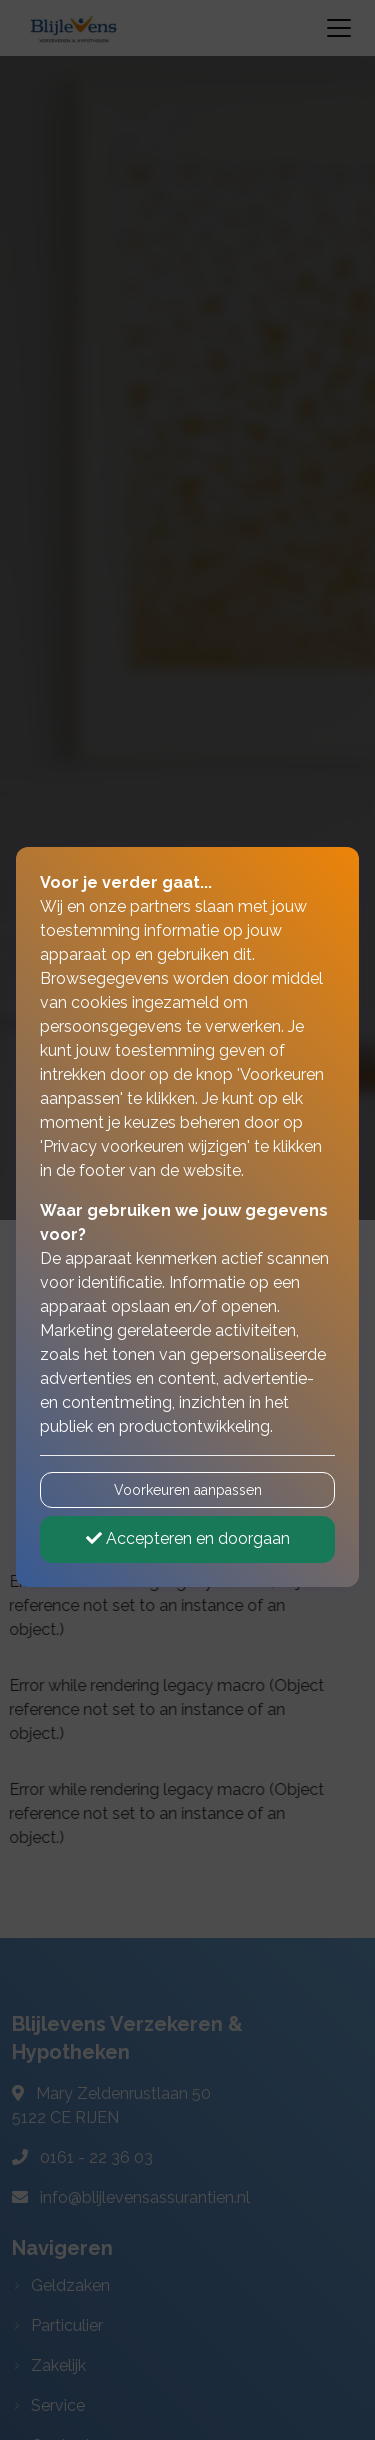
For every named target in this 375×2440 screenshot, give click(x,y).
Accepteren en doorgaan (188, 1538)
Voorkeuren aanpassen (188, 1490)
